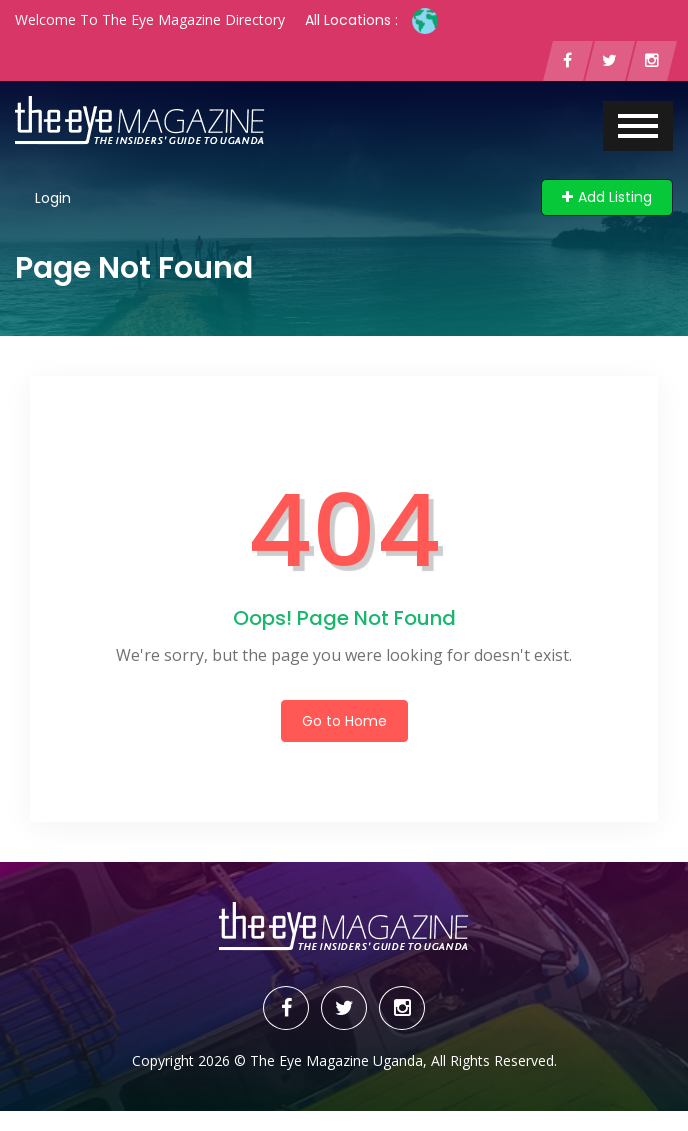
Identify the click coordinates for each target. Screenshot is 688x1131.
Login (53, 198)
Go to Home (344, 721)
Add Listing (607, 197)
